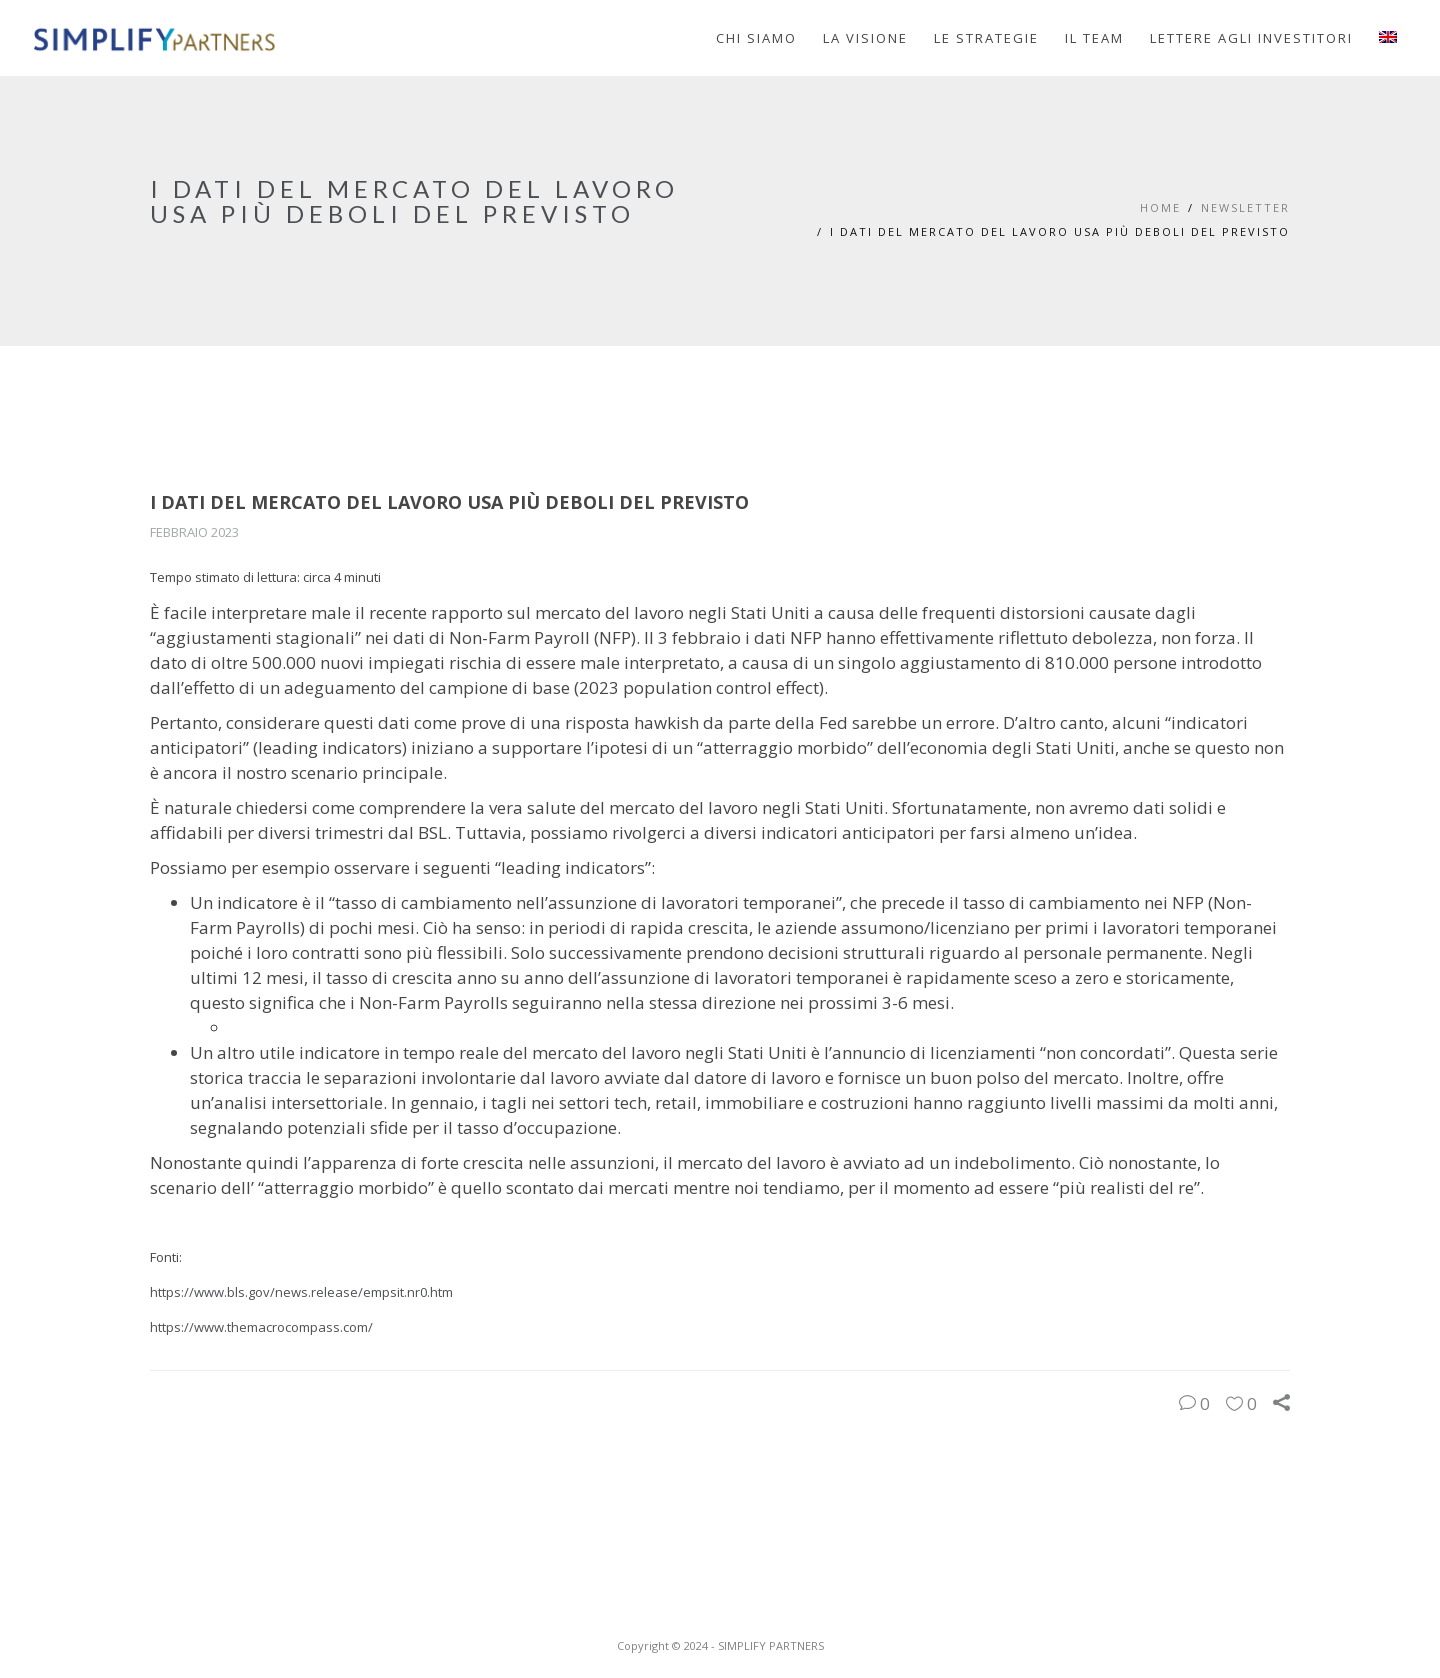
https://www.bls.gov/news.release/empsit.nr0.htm (301, 1292)
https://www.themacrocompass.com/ (261, 1327)
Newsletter (1245, 207)
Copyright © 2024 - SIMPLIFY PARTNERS (720, 1645)
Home (1160, 207)
